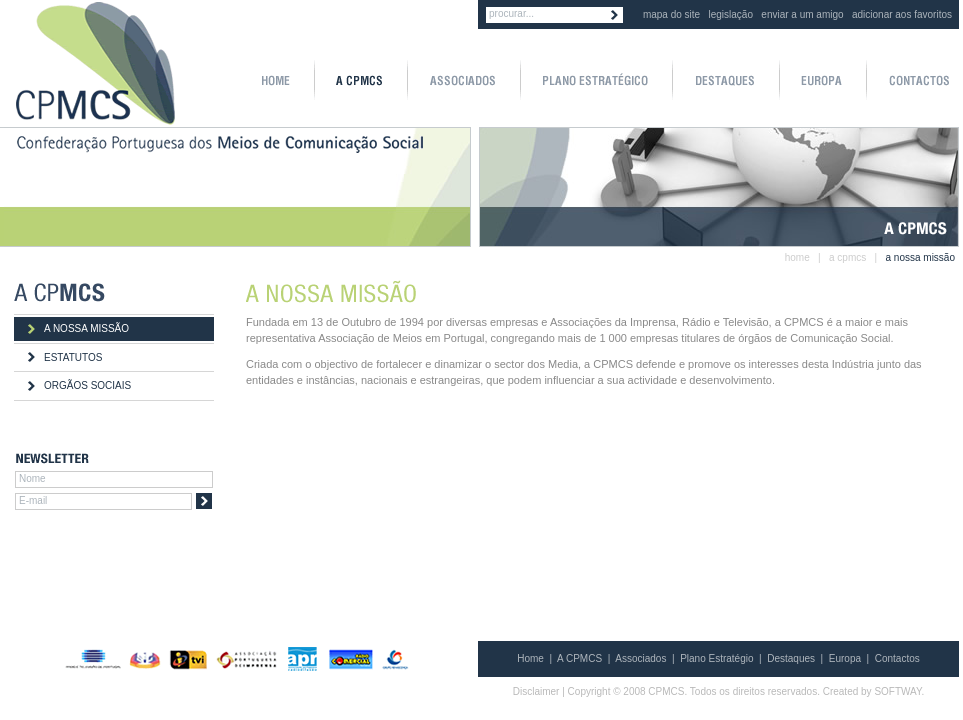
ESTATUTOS (73, 357)
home (797, 257)
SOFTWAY (897, 691)
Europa (845, 658)
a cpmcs (847, 257)
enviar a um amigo (802, 14)
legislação (731, 14)
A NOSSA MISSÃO (86, 328)
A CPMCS (579, 658)
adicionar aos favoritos (902, 14)
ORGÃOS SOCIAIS (87, 385)
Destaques (791, 658)
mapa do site (671, 14)
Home (530, 658)
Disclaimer (536, 691)
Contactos (897, 658)
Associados (640, 658)
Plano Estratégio (716, 658)
